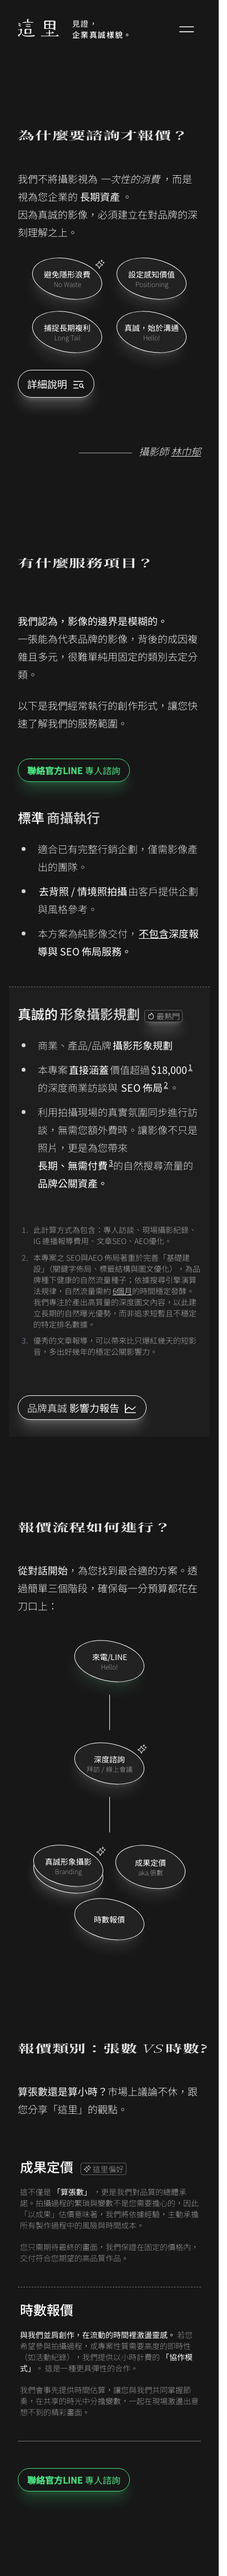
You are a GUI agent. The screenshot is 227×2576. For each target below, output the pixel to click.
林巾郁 (186, 451)
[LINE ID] (82, 1407)
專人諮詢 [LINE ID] (73, 770)
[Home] (38, 29)
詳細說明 (56, 384)
